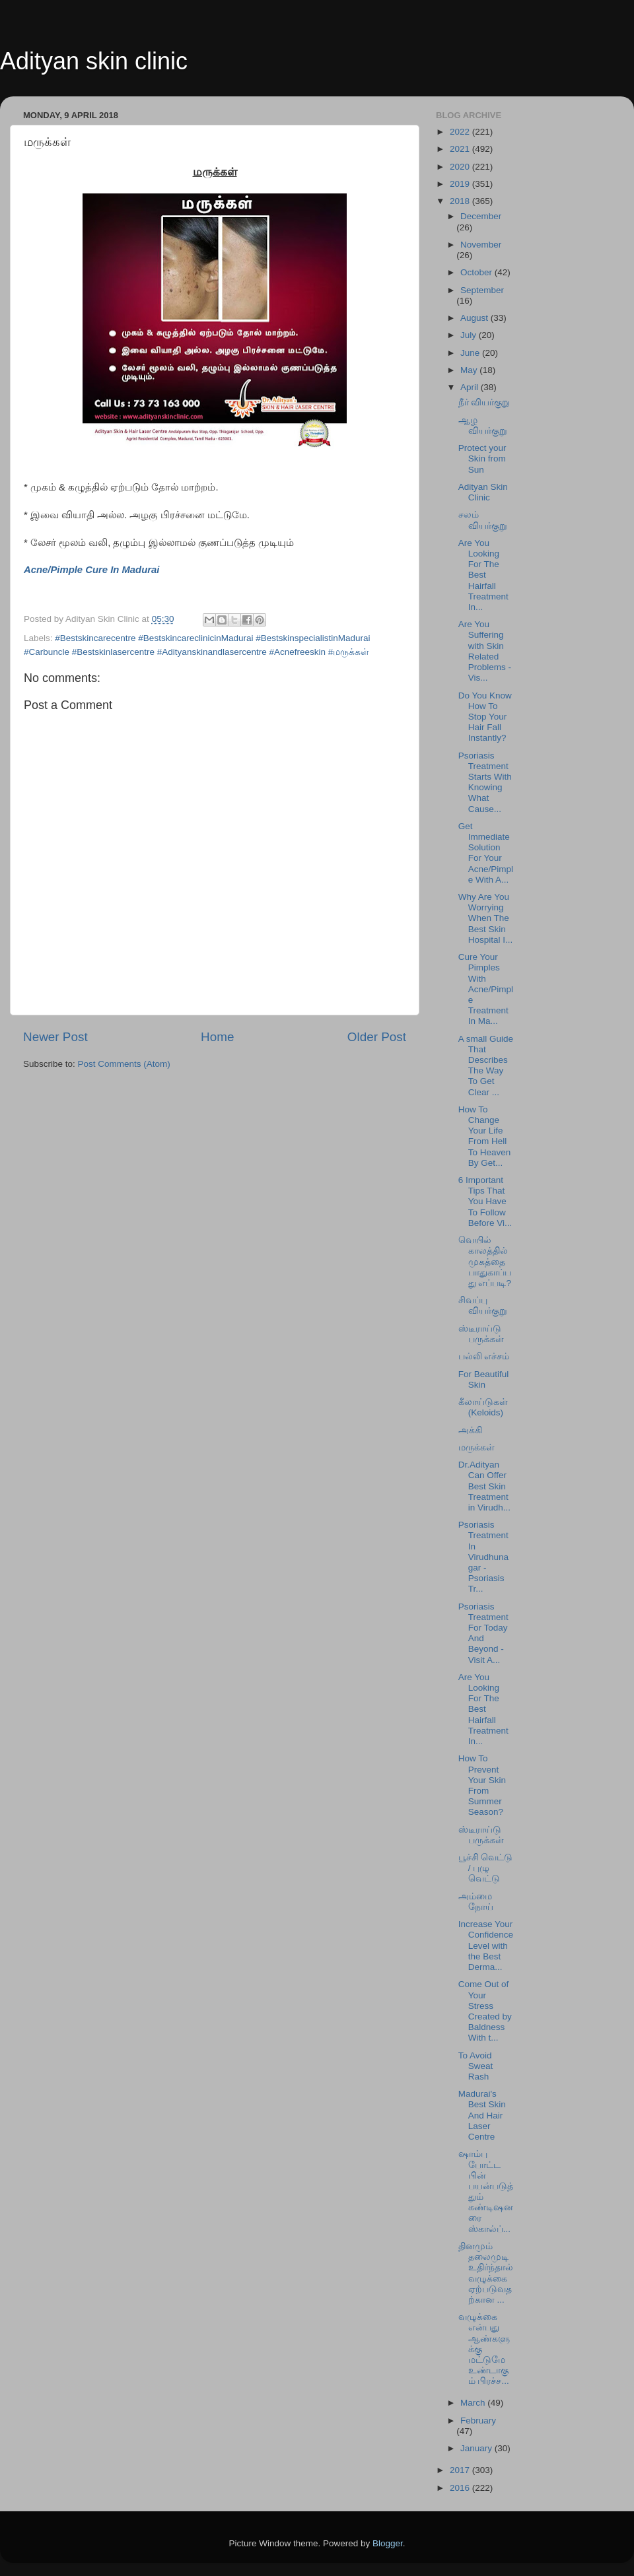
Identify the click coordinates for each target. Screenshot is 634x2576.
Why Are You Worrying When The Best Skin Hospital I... (485, 918)
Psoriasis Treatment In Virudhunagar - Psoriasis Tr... (483, 1557)
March (473, 2403)
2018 (461, 201)
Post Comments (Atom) (124, 1064)
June (471, 353)
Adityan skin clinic (94, 61)
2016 (461, 2488)
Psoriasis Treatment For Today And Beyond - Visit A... (483, 1633)
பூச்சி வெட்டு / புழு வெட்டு (485, 1867)
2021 (461, 149)
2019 (461, 184)
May (469, 370)
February (478, 2420)
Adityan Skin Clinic (483, 492)
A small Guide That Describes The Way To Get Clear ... (485, 1065)
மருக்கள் (476, 1447)
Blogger (387, 2543)
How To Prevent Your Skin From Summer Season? (482, 1785)
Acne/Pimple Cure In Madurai (91, 569)
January (477, 2448)
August (475, 318)
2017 (461, 2470)
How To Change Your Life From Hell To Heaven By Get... (484, 1136)
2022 (461, 132)
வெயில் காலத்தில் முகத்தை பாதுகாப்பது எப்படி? (484, 1261)
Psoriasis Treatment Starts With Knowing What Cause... (485, 782)
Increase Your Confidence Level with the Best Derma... (485, 1945)
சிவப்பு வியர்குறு (482, 1305)
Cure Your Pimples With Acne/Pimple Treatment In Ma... (485, 989)
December (480, 216)
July (469, 335)
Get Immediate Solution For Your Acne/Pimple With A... (485, 853)
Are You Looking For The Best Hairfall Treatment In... (483, 575)
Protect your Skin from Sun (482, 458)
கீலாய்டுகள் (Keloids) (483, 1407)
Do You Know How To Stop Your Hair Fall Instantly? (485, 717)
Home (217, 1037)
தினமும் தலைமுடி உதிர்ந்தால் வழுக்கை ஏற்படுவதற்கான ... (485, 2273)
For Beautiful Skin (483, 1379)
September (482, 290)
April (470, 387)
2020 (461, 167)
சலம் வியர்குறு (482, 520)
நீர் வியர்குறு (484, 402)
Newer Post (55, 1037)
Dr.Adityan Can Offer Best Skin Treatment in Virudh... (484, 1486)
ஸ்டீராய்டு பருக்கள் (481, 1334)
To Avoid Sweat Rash (475, 2066)
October (477, 272)
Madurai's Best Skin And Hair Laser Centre (482, 2115)
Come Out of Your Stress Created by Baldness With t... (485, 2011)
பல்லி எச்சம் (484, 1356)
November (480, 245)
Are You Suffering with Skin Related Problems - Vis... (484, 651)
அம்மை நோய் (475, 1901)
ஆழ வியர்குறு (482, 425)
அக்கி (470, 1430)
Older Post (376, 1037)
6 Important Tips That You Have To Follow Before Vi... (485, 1201)
